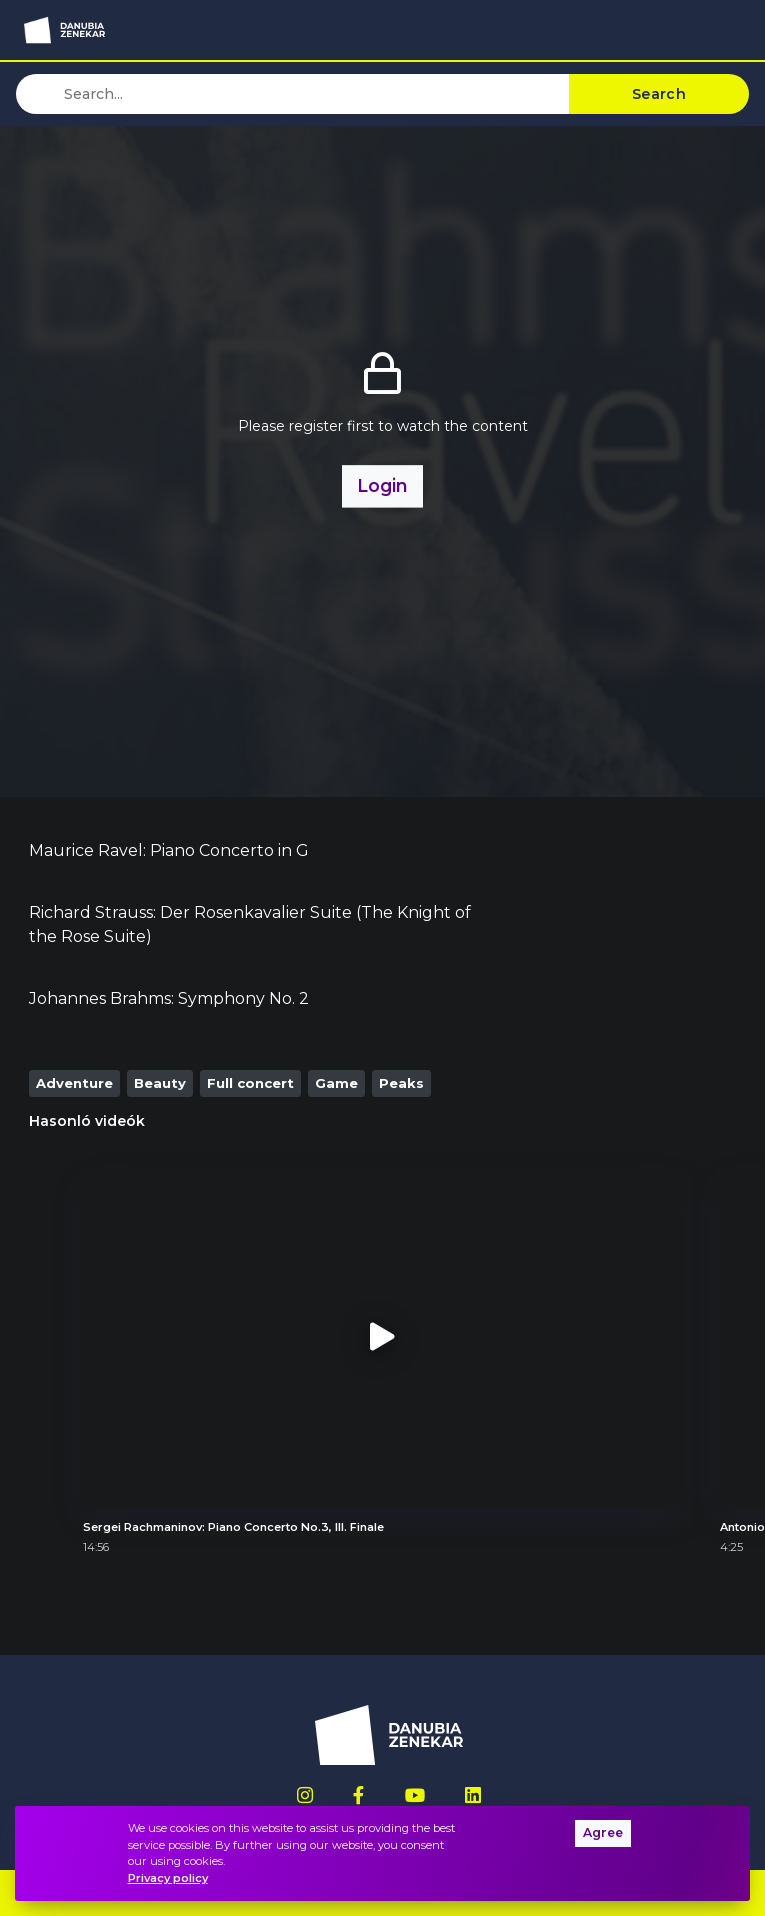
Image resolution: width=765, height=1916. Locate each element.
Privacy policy (168, 1878)
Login (382, 485)
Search (659, 94)
